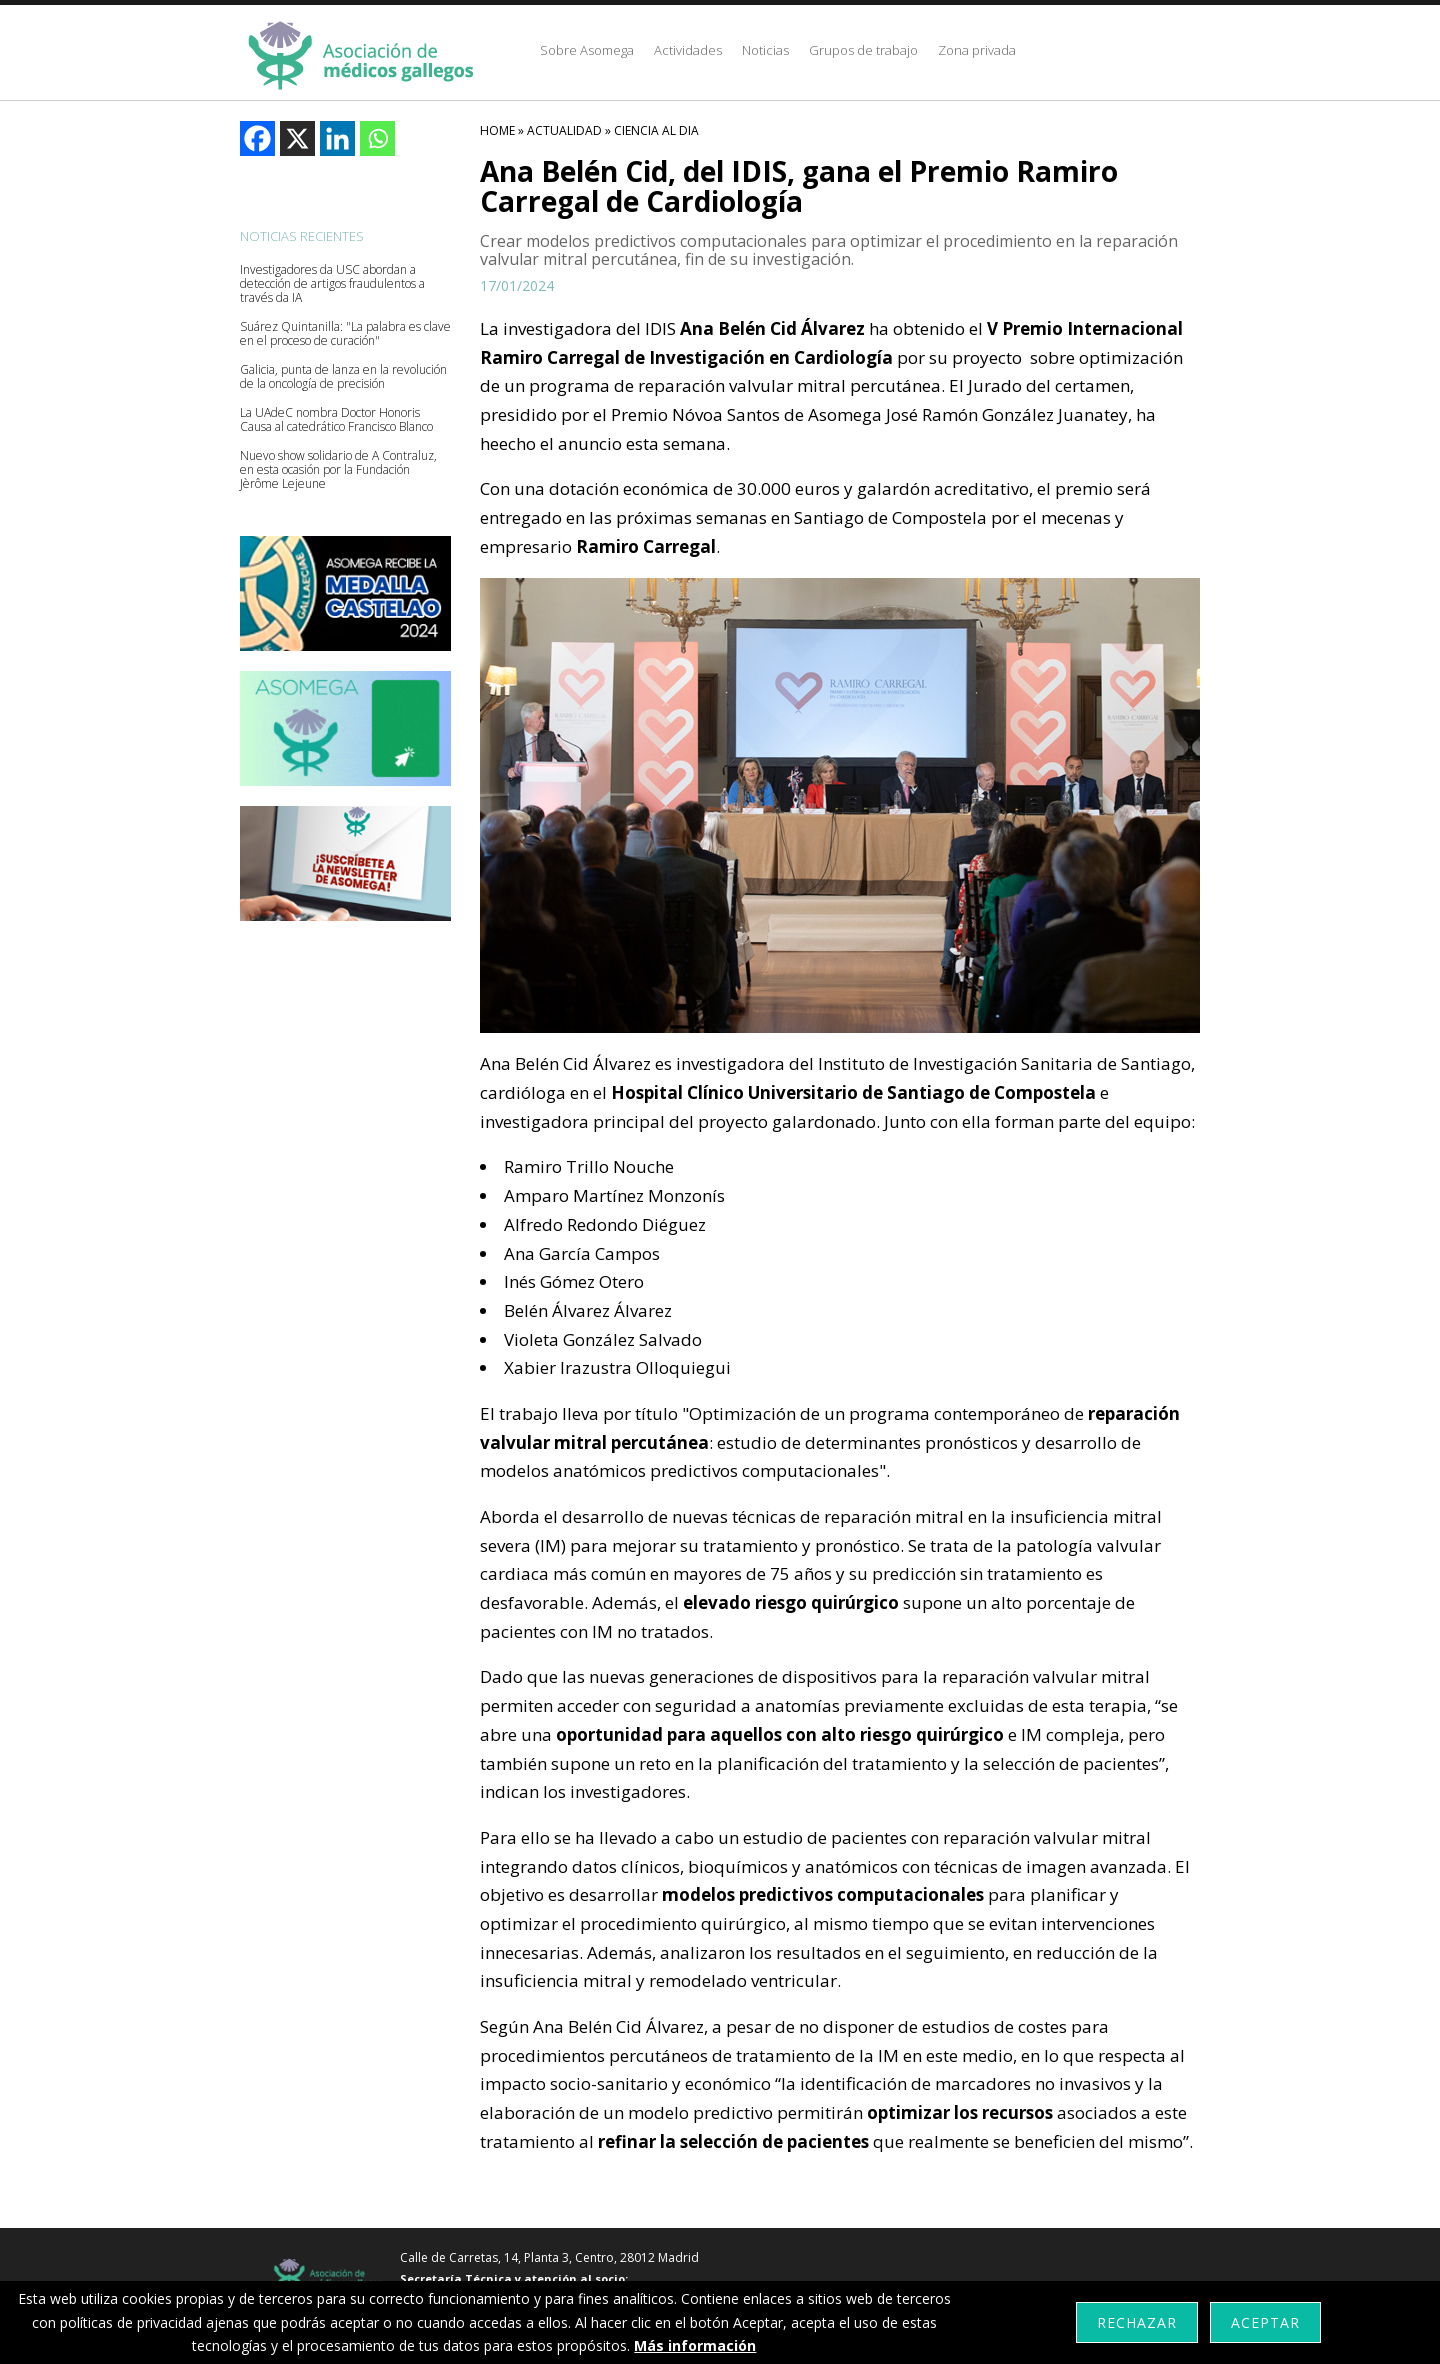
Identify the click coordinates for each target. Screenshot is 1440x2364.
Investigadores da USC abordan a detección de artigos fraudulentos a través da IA (332, 284)
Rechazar (1137, 2322)
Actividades (688, 50)
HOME (497, 130)
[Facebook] (257, 138)
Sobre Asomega (587, 50)
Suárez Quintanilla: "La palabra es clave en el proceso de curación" (345, 334)
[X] (297, 138)
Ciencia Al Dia (656, 130)
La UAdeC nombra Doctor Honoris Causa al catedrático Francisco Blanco (336, 420)
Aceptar (1265, 2322)
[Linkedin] (337, 138)
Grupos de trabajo (863, 50)
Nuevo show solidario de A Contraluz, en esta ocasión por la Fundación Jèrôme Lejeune (338, 470)
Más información (695, 2345)
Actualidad (564, 130)
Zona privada (977, 50)
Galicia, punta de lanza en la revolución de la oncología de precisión (343, 377)
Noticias (765, 50)
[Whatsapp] (377, 138)
